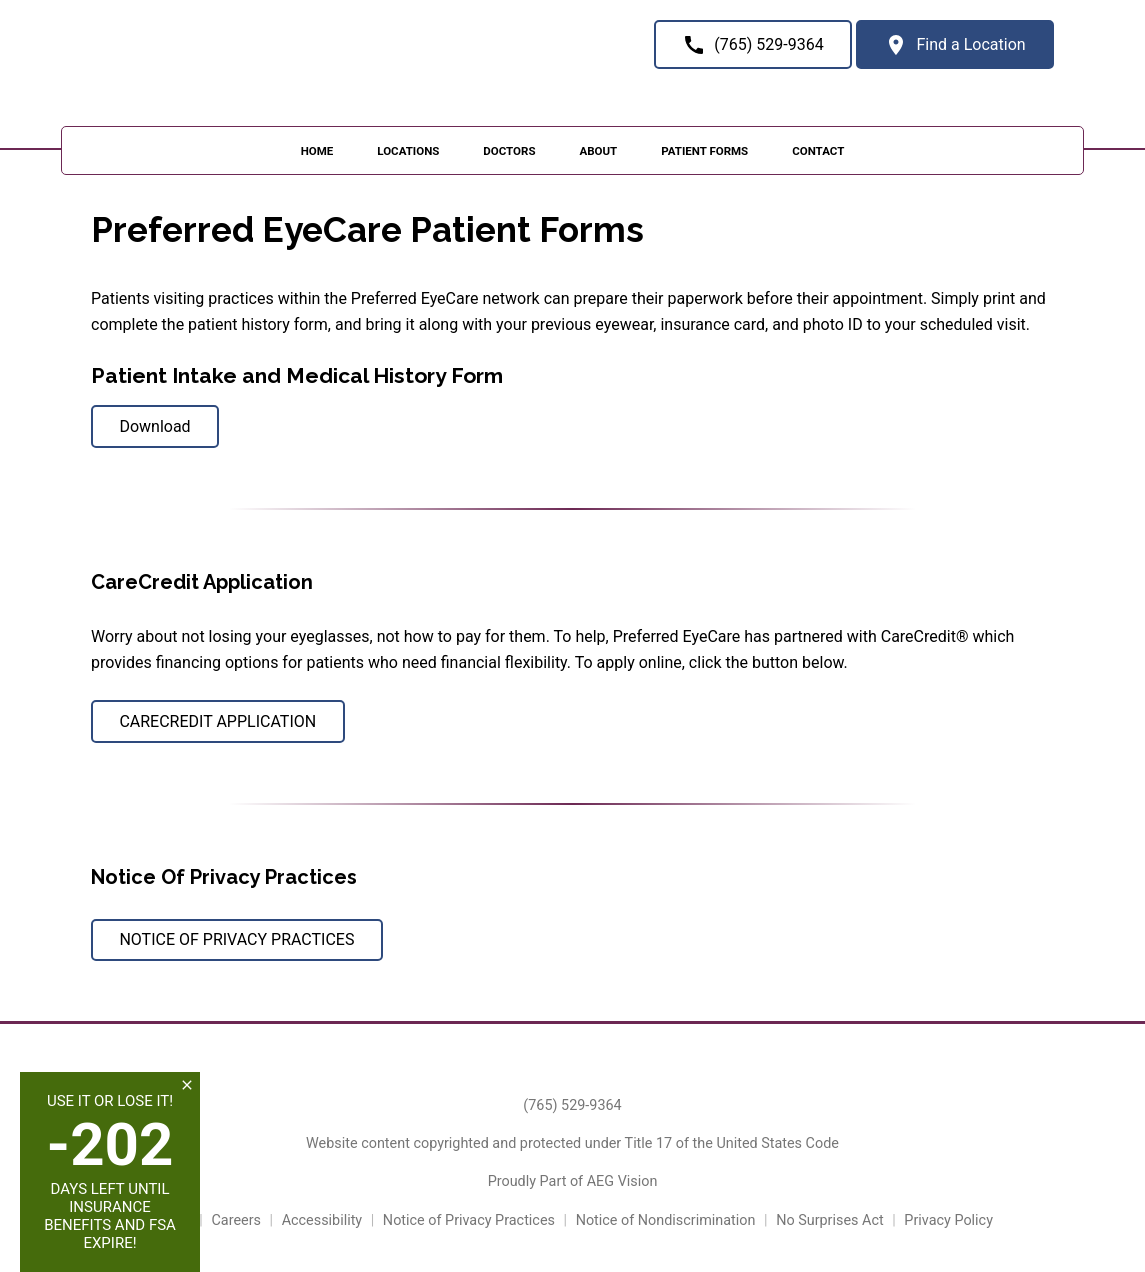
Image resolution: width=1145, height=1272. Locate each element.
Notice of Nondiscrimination (666, 1220)
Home (317, 151)
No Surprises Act (830, 1220)
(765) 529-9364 (572, 1105)
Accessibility (322, 1220)
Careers (236, 1220)
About (598, 151)
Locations (408, 151)
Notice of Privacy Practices (469, 1220)
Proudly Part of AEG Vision (573, 1181)
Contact (818, 151)
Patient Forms (704, 151)
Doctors (509, 151)
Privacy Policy (948, 1220)
